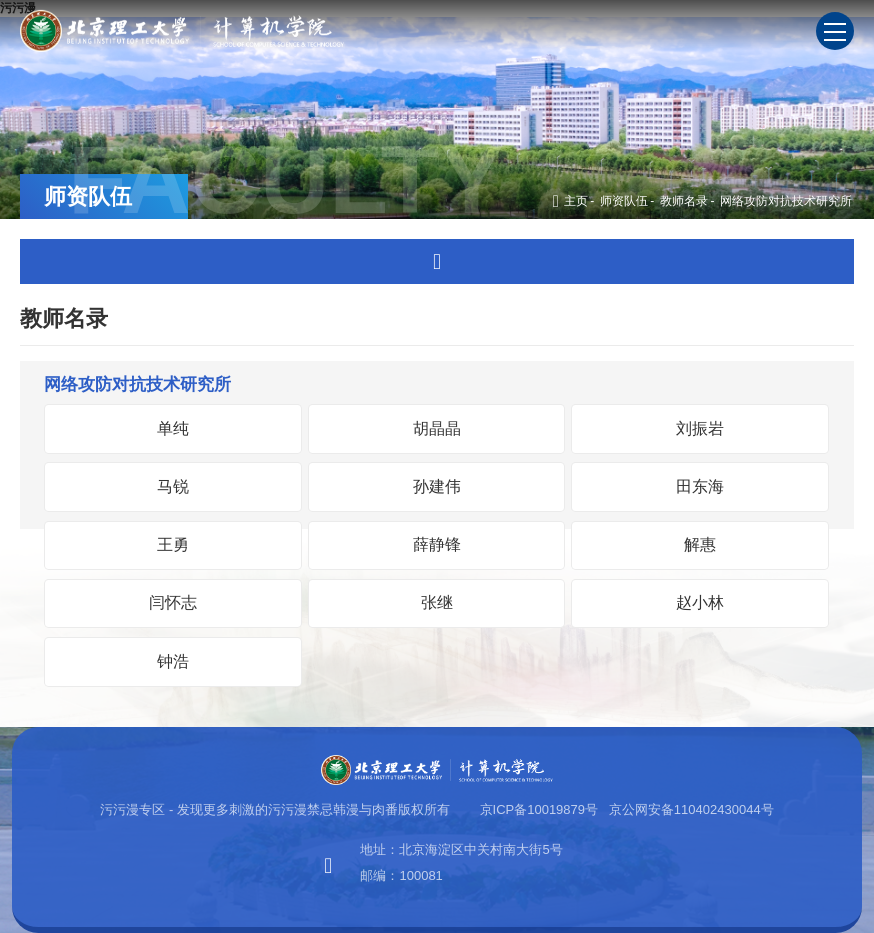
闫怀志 (173, 602)
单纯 (173, 428)
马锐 (173, 486)
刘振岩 (700, 428)
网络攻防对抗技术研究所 (786, 201)
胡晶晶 (437, 428)
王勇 (173, 544)
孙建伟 (437, 486)
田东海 (700, 486)
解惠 (700, 544)
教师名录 (684, 201)
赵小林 (700, 602)
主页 (570, 200)
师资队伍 (624, 201)
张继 (437, 602)
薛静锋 (437, 544)
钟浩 (173, 661)
